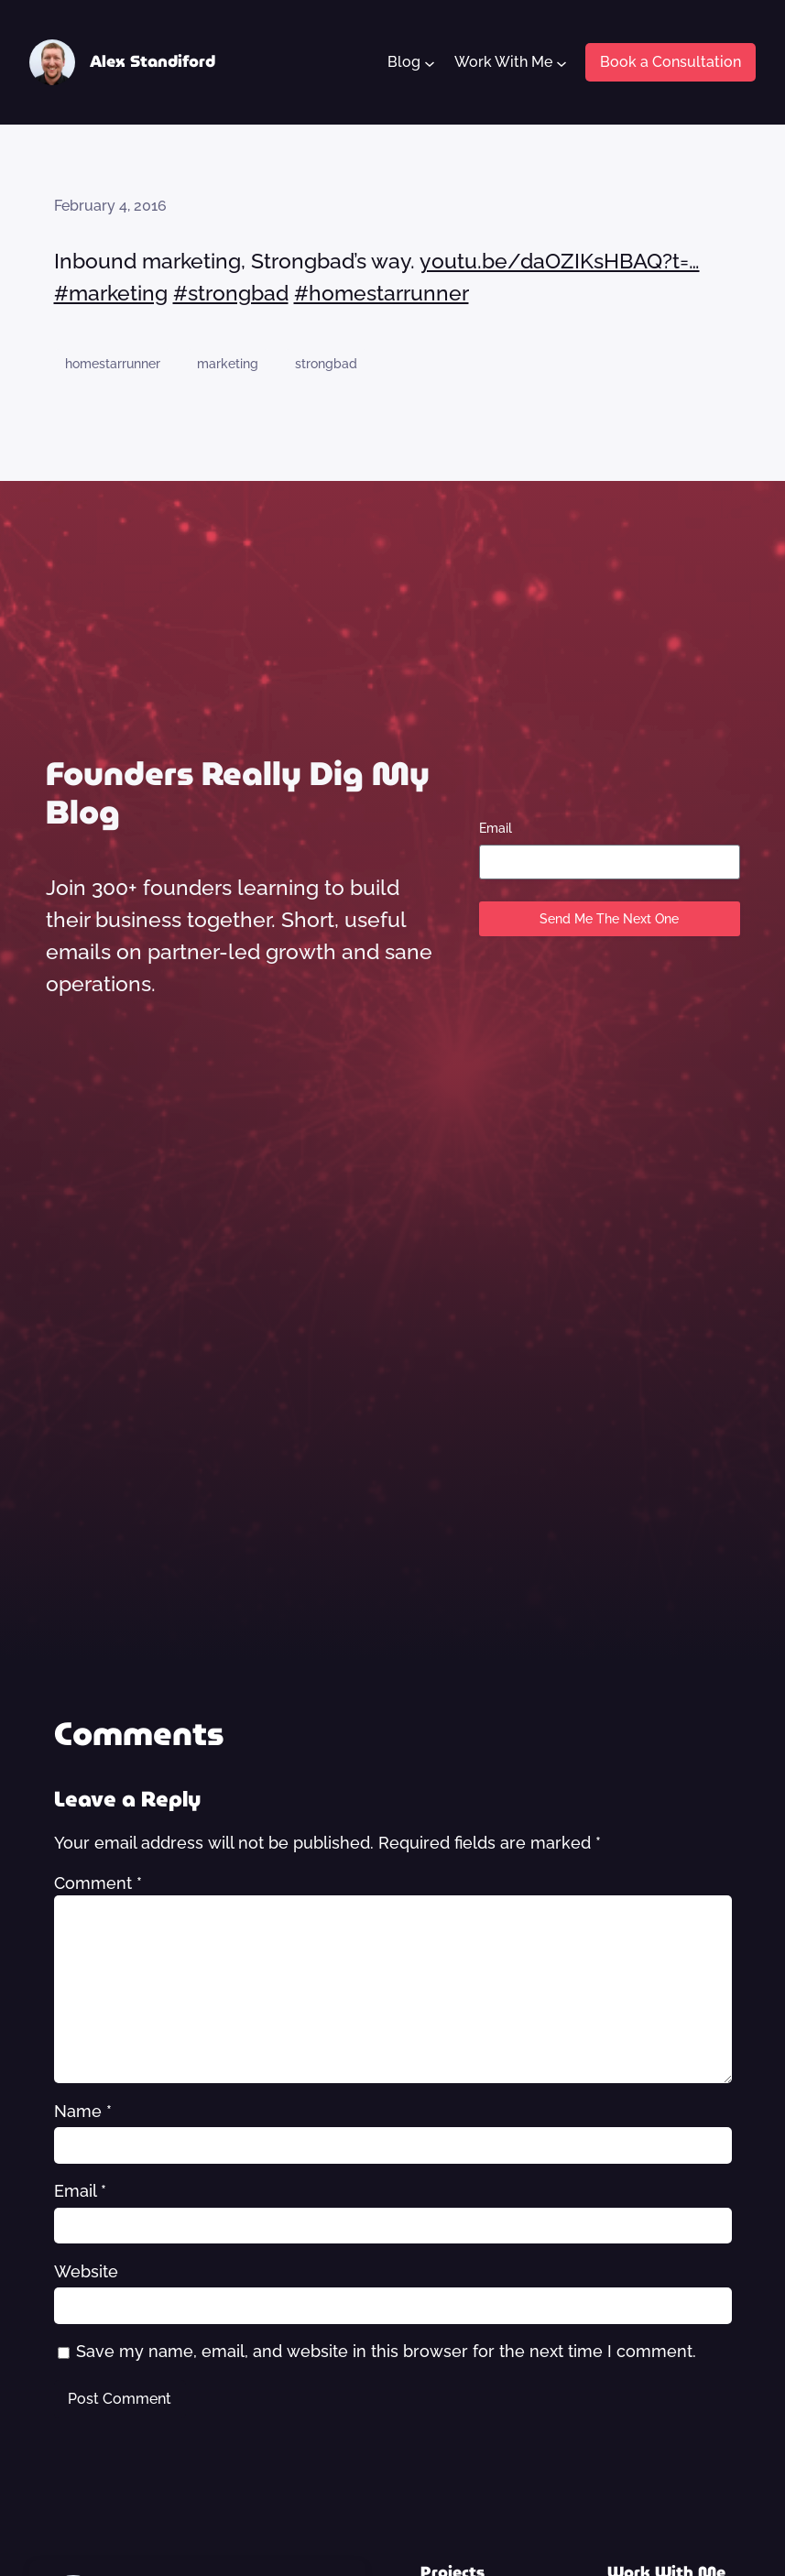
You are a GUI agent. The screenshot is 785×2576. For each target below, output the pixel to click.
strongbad (326, 363)
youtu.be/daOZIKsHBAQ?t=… (560, 260)
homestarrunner (112, 363)
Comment (98, 1883)
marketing (227, 363)
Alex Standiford (152, 61)
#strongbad (231, 292)
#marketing (111, 292)
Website (86, 2272)
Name (83, 2111)
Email (495, 828)
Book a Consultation (670, 62)
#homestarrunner (381, 292)
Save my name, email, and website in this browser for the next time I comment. (386, 2351)
